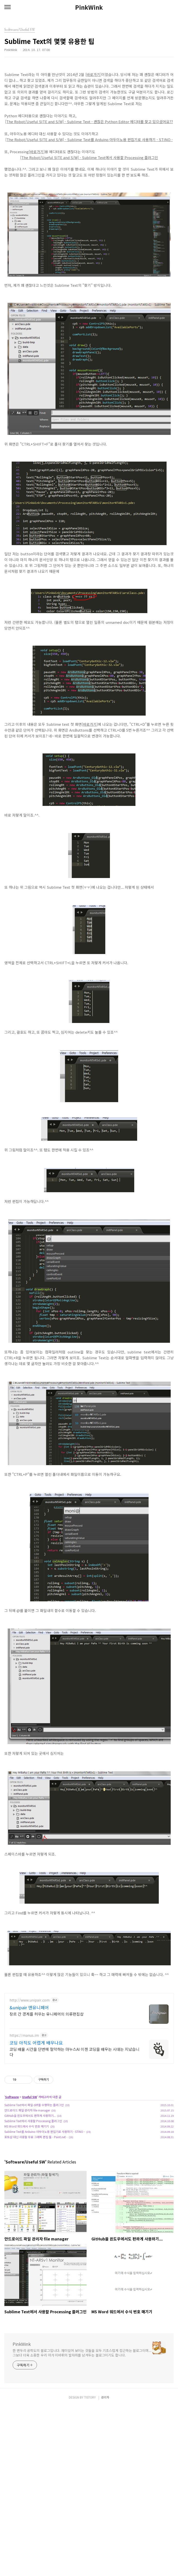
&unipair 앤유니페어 (29, 2075)
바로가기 (93, 74)
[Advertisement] (89, 2022)
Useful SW (29, 2165)
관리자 (105, 2566)
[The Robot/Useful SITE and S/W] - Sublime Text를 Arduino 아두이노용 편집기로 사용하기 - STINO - (89, 139)
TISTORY (90, 2566)
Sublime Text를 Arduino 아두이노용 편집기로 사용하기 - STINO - (44, 2199)
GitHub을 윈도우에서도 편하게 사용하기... (30, 2183)
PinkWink (89, 7)
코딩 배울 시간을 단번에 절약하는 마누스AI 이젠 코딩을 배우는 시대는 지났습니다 (74, 2119)
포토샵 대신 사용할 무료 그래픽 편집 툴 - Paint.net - (35, 2205)
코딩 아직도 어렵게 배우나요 (36, 2110)
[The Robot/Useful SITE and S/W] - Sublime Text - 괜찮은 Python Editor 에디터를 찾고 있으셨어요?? (89, 121)
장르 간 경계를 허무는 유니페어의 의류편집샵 (46, 2082)
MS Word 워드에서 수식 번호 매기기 (26, 2194)
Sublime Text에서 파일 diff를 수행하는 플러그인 (34, 2173)
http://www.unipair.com (29, 2068)
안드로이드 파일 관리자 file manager (27, 2178)
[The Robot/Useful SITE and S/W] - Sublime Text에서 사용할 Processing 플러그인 (89, 157)
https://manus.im (24, 2103)
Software (12, 2165)
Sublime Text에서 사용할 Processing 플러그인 (33, 2189)
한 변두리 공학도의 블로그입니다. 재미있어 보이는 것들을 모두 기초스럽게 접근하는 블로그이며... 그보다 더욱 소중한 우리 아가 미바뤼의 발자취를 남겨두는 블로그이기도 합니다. (82, 2420)
